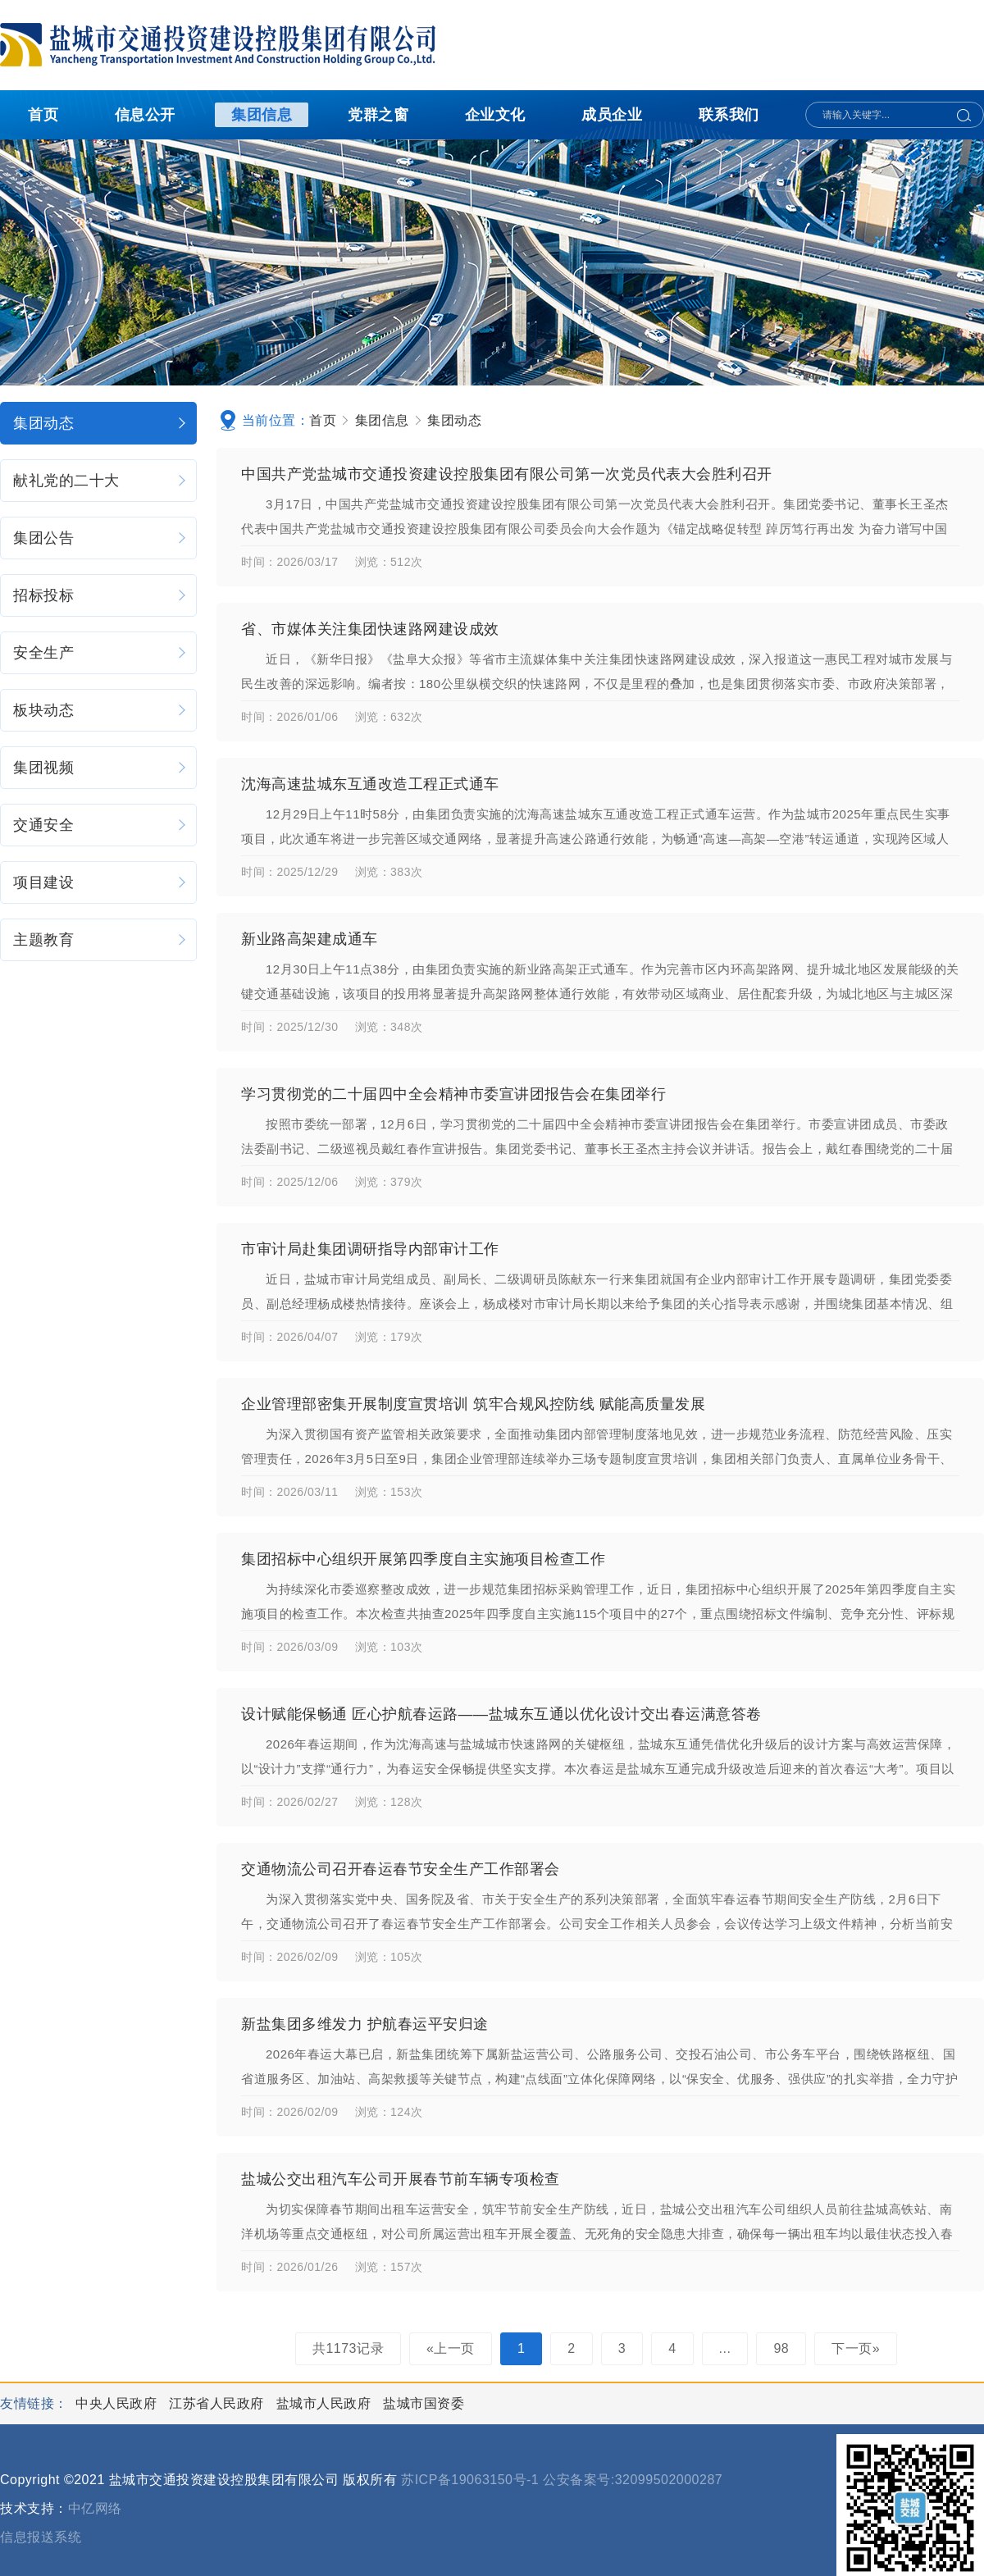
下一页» (855, 2348)
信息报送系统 (40, 2537)
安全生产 (100, 652)
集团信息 (261, 115)
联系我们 (729, 115)
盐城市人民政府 (325, 2403)
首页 (43, 115)
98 (781, 2348)
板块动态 (100, 710)
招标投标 (100, 595)
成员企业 (611, 115)
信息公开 (145, 115)
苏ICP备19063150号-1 (470, 2480)
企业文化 (495, 115)
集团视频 (100, 767)
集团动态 (100, 423)
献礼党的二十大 (100, 480)
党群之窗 (378, 115)
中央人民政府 (118, 2403)
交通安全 (100, 825)
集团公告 (100, 538)
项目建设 (100, 882)
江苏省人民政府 (218, 2403)
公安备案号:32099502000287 (632, 2480)
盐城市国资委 (423, 2403)
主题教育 (100, 939)
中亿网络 (95, 2508)
